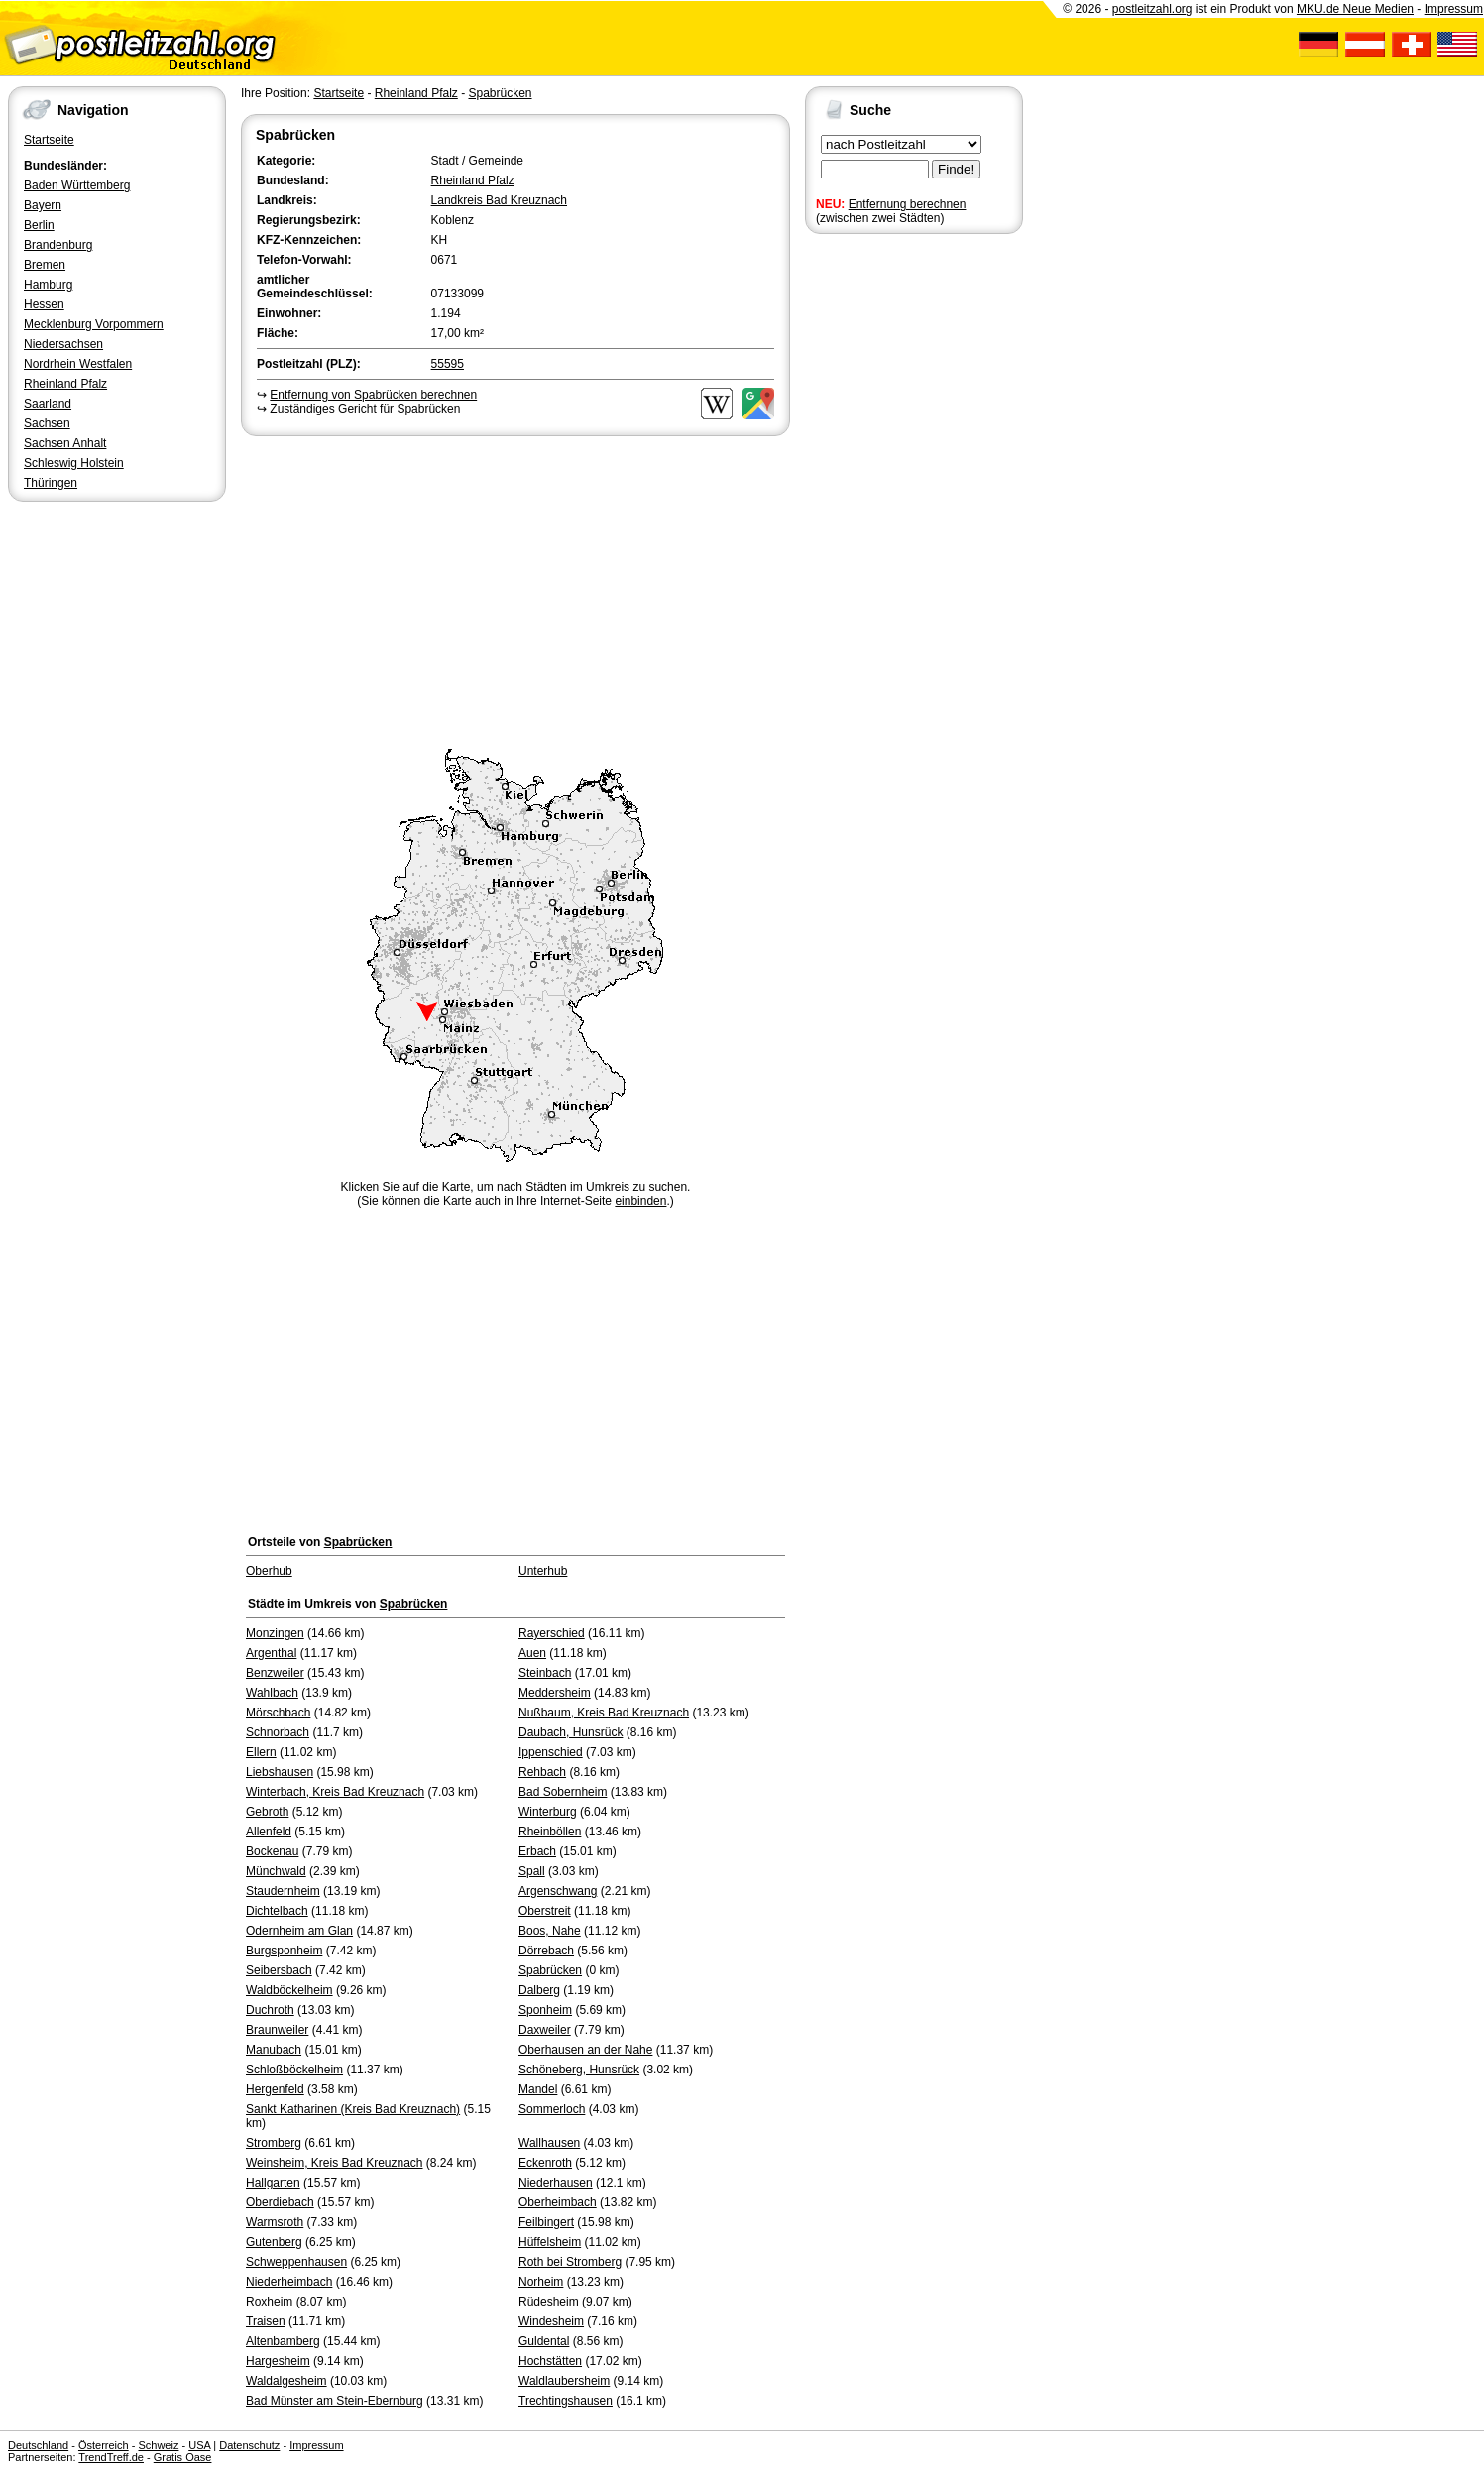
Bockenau (272, 1851)
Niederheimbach (289, 2282)
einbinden (640, 1201)
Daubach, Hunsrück (570, 1732)
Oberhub (269, 1571)
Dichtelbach (277, 1911)
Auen (532, 1653)
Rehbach (542, 1772)
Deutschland (38, 2445)
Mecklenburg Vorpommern (94, 324)
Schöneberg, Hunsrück (578, 2069)
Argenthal (271, 1653)
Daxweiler (544, 2030)
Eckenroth (545, 2163)
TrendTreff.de (111, 2457)
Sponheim (545, 2010)
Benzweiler (275, 1673)
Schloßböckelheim (294, 2069)
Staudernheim (283, 1891)
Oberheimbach (557, 2202)
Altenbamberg (283, 2341)
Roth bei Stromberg (570, 2262)
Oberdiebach (280, 2202)
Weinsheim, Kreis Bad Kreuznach (334, 2163)
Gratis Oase (183, 2457)
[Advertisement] (515, 589)
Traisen (265, 2321)
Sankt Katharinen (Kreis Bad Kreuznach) (353, 2109)
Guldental (543, 2341)
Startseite (49, 140)
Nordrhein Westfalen (78, 364)
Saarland (47, 404)
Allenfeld (268, 1831)
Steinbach (544, 1673)
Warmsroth (274, 2222)
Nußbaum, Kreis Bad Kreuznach (603, 1712)
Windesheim (551, 2321)
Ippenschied (550, 1752)
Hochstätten (550, 2361)
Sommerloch (551, 2109)
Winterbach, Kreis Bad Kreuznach (335, 1792)
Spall (531, 1871)
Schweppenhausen (296, 2262)
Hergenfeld (275, 2089)
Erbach (537, 1851)
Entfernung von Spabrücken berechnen (373, 395)
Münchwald (276, 1871)
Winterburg (547, 1812)
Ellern (261, 1752)
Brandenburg (58, 245)
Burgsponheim (284, 1950)
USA (199, 2445)
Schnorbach (277, 1732)
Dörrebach (546, 1950)
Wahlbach (272, 1693)
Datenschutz (249, 2445)
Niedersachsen (63, 344)
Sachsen (47, 423)
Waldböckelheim (289, 1990)
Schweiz (158, 2445)
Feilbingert (546, 2222)
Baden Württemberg (77, 185)
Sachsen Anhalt (65, 443)
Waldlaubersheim (564, 2381)
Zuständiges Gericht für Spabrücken (365, 408)
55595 (447, 364)
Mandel (537, 2089)
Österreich (103, 2445)
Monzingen (275, 1633)
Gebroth (267, 1812)
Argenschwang (557, 1891)
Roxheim (269, 2301)
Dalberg (539, 1990)
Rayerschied (551, 1633)
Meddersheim (554, 1693)
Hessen (44, 304)
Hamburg (48, 285)
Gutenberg (274, 2242)
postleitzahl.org (1152, 9)
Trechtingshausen (565, 2401)
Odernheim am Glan (299, 1931)
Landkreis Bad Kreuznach (499, 200)
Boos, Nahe (549, 1931)
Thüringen (50, 483)
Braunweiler (277, 2030)
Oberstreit (544, 1911)
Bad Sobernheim (562, 1792)
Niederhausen (555, 2182)
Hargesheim (278, 2361)
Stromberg (273, 2143)
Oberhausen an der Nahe (585, 2050)
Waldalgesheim (286, 2381)
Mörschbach (278, 1712)
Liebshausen (279, 1772)
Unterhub (542, 1571)
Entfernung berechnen (908, 204)
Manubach (273, 2050)
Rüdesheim (548, 2301)
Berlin (39, 225)
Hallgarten (273, 2182)
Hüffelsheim (549, 2242)
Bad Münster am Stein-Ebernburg (334, 2401)
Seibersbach (279, 1970)
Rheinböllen (549, 1831)
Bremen (44, 265)
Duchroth (270, 2010)
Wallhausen (549, 2143)
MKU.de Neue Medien (1355, 9)
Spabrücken (499, 93)
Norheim (540, 2282)
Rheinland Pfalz (65, 384)
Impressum (1454, 9)
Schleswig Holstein (74, 463)
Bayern (42, 205)
